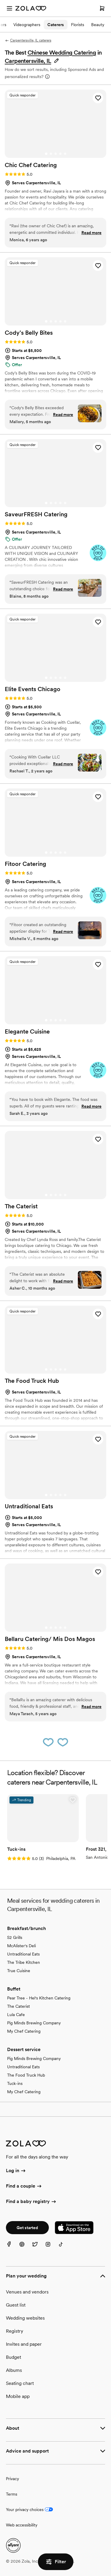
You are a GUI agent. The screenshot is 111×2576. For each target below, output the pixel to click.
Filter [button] (55, 2561)
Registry (14, 2331)
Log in (16, 2171)
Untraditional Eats (23, 1954)
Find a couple (24, 2186)
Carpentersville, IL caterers (28, 40)
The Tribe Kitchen (23, 1962)
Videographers (26, 24)
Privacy (12, 2478)
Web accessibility (21, 2525)
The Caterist (18, 2006)
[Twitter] (38, 2247)
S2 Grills (14, 1937)
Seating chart (20, 2383)
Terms (11, 2494)
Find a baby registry (31, 2202)
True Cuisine (18, 1970)
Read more (91, 232)
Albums (14, 2370)
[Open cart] (102, 8)
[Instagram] (51, 2247)
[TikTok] (64, 2247)
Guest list (15, 2305)
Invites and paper (24, 2344)
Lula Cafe (16, 2014)
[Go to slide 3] (55, 153)
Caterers (55, 24)
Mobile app (18, 2396)
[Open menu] (9, 8)
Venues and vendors (27, 2292)
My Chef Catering (24, 2031)
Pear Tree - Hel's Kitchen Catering (38, 1998)
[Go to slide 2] (51, 153)
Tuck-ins (14, 2083)
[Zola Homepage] (30, 8)
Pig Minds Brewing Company (34, 2023)
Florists (77, 24)
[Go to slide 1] (46, 153)
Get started (27, 2227)
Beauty (97, 24)
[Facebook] (12, 2247)
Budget (13, 2357)
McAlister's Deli (21, 1945)
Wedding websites (25, 2318)
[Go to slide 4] (60, 153)
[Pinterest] (25, 2247)
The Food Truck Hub (26, 2075)
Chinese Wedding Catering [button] (62, 52)
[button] (32, 60)
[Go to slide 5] (65, 153)
